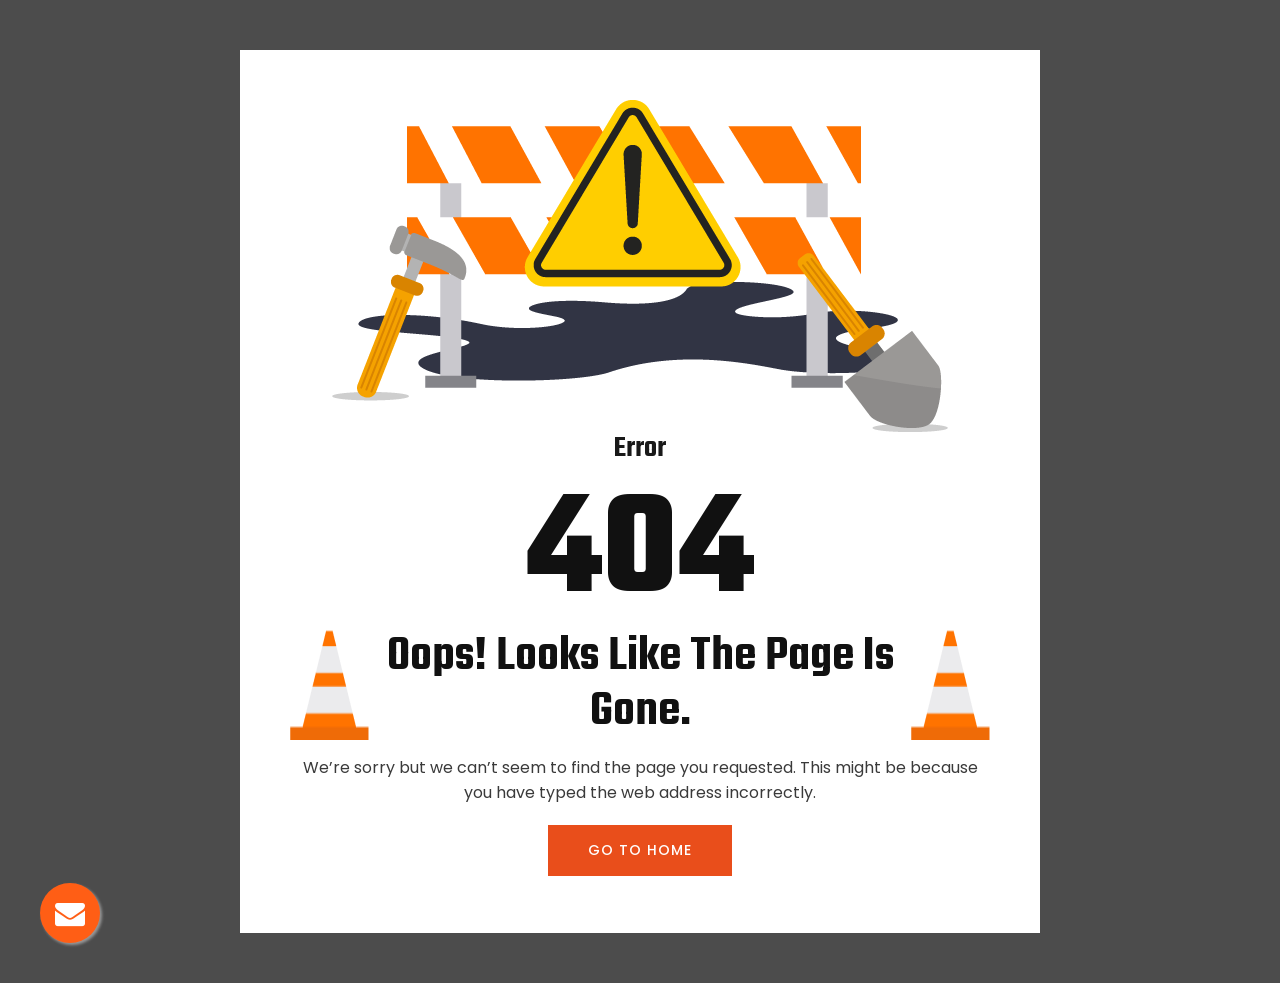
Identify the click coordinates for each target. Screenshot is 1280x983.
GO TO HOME (640, 850)
